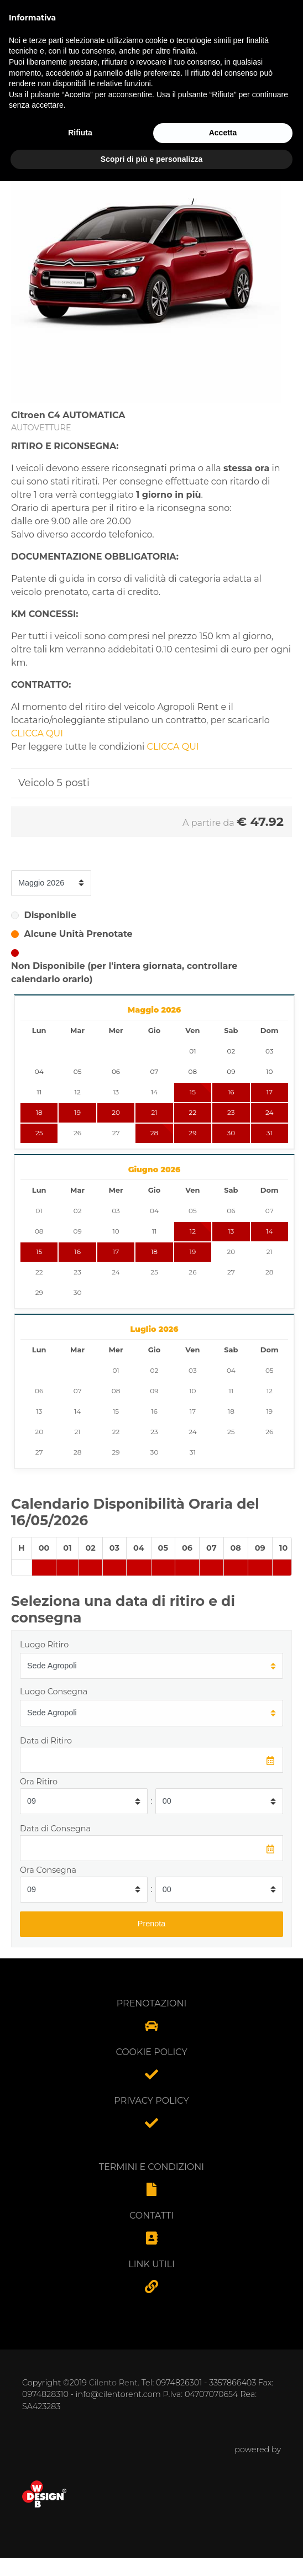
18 (39, 1112)
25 (39, 1133)
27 (116, 1133)
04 (154, 1211)
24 (269, 1112)
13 (231, 1231)
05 (193, 1211)
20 (116, 1112)
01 (39, 1211)
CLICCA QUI (37, 733)
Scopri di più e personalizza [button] (151, 2553)
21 (154, 1112)
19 (77, 1112)
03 (116, 1211)
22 (193, 1112)
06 (231, 1211)
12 (193, 1231)
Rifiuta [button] (80, 2527)
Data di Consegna (55, 1829)
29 (192, 1133)
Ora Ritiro (39, 1782)
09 (78, 1231)
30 (231, 1133)
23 (231, 1112)
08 (39, 1231)
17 (270, 1092)
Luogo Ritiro (44, 1645)
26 (77, 1133)
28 (154, 1133)
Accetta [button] (223, 2527)
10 (115, 1231)
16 (231, 1092)
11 (154, 1231)
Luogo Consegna (53, 1692)
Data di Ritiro (46, 1741)
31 (270, 1133)
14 (269, 1231)
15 (39, 1251)
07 (269, 1211)
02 (78, 1211)
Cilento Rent (113, 2383)
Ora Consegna (48, 1870)
